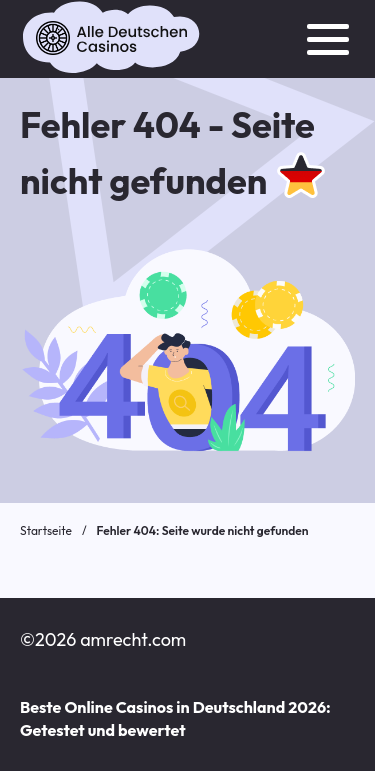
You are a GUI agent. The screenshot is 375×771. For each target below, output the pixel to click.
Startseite (46, 530)
